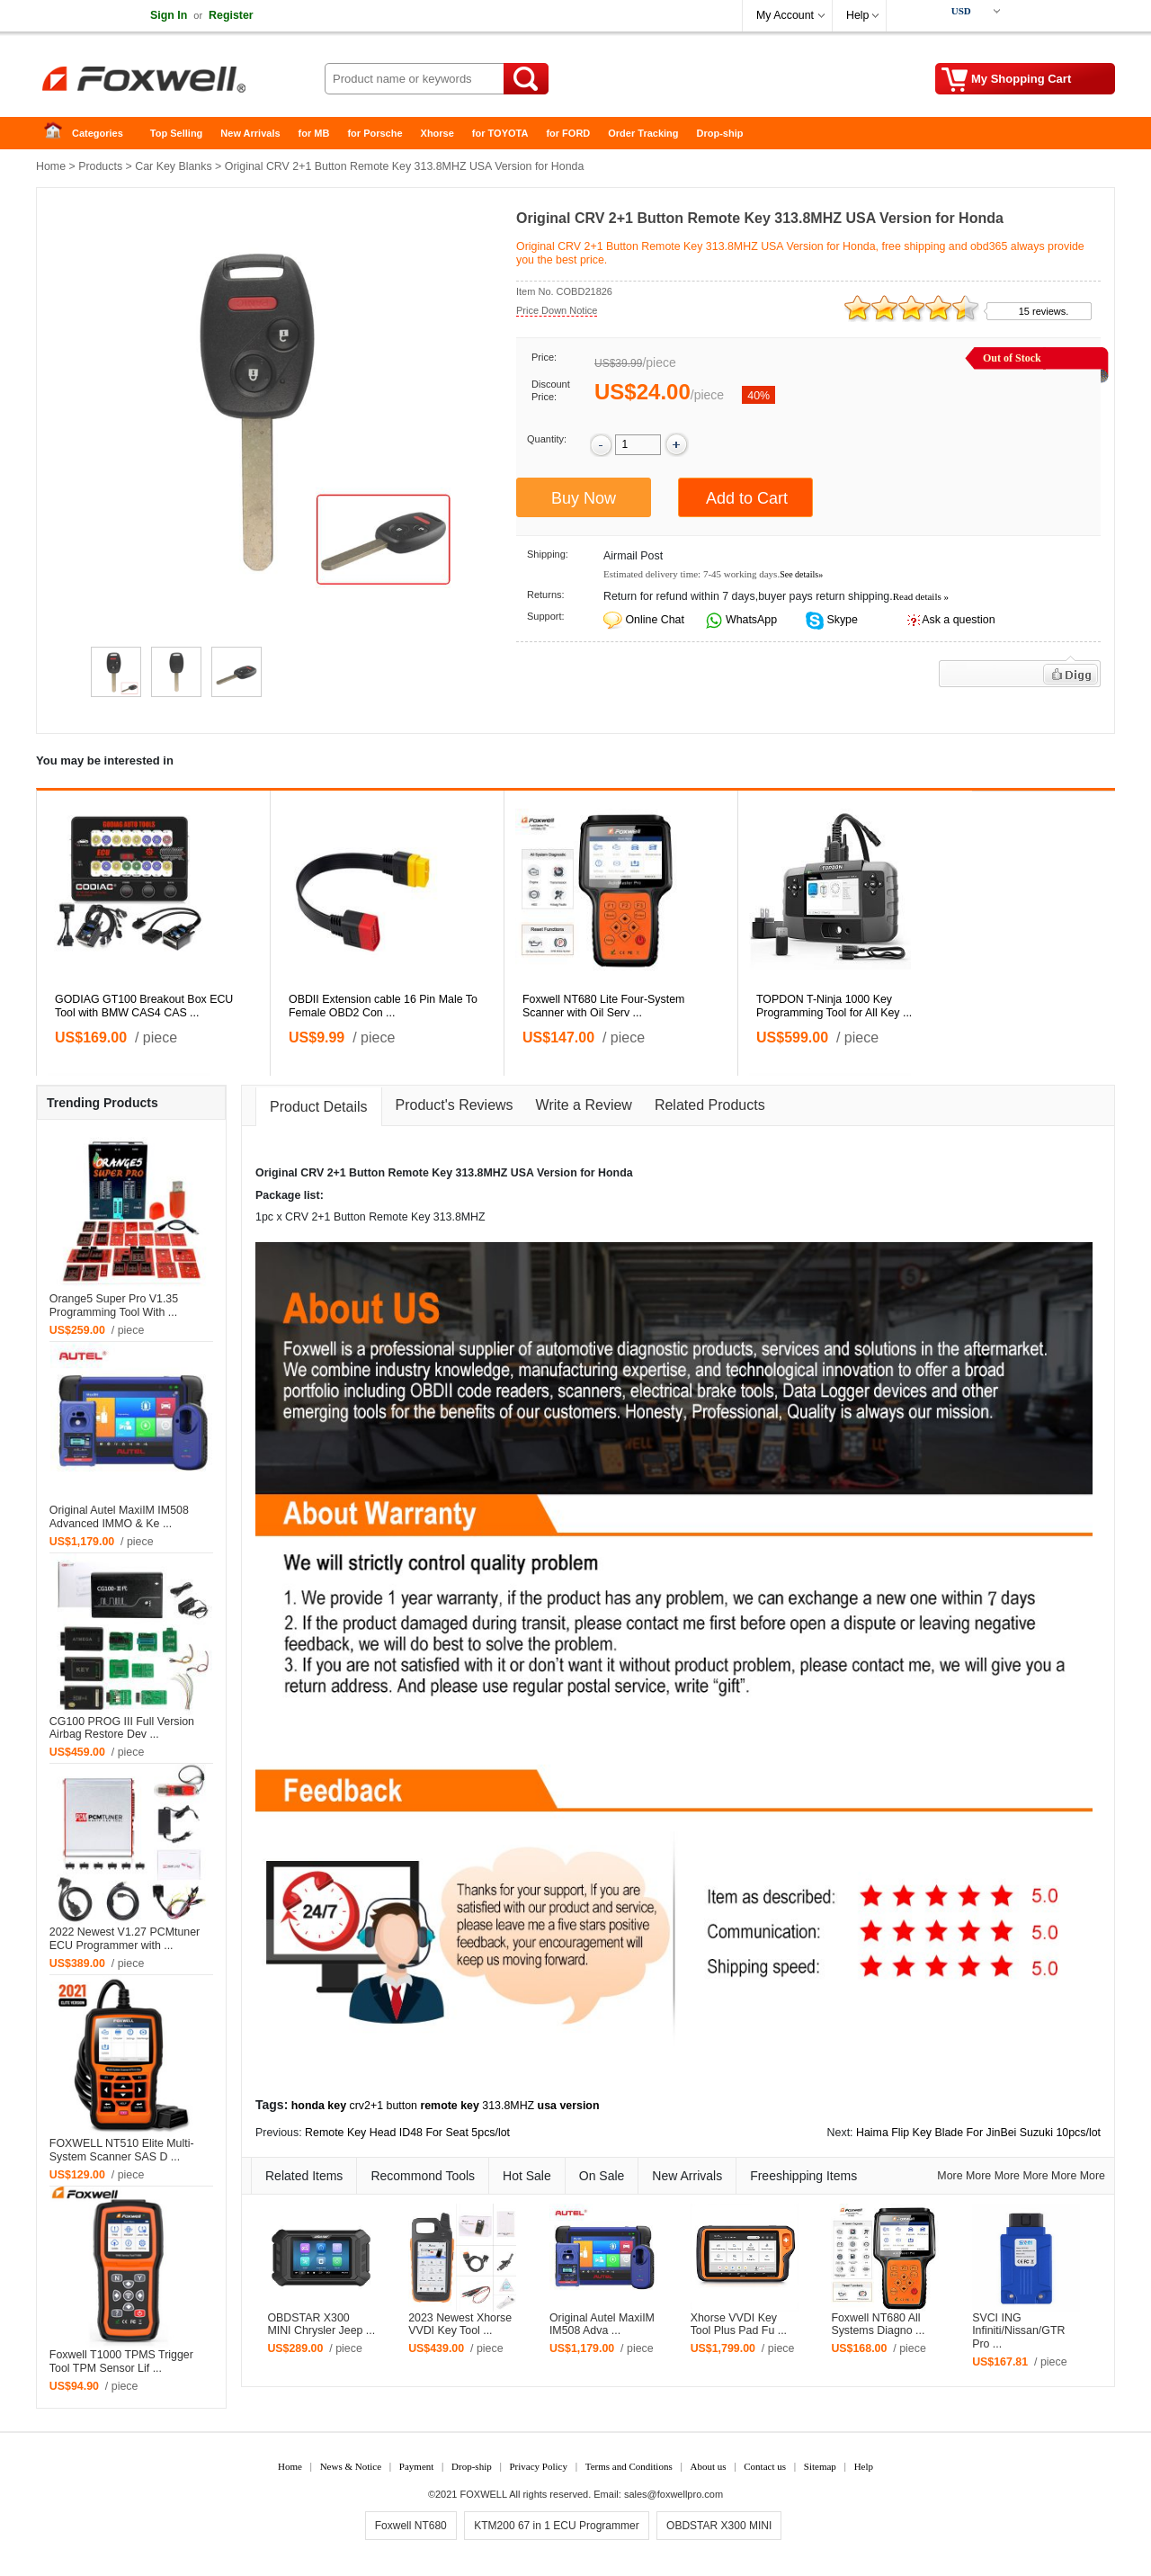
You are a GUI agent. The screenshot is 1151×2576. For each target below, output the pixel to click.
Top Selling (176, 133)
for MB (314, 133)
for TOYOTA (500, 133)
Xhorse (437, 133)
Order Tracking (643, 133)
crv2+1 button (383, 2105)
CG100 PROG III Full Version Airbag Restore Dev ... (121, 1728)
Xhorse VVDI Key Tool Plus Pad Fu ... (739, 2325)
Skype (841, 619)
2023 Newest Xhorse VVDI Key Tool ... (460, 2325)
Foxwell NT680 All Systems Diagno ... (877, 2325)
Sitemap (820, 2466)
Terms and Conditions (629, 2466)
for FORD (568, 133)
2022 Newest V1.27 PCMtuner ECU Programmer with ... (124, 1939)
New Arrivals (250, 133)
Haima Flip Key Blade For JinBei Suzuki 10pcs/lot (978, 2132)
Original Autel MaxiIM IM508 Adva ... (602, 2325)
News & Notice (350, 2466)
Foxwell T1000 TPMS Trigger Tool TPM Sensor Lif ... (121, 2361)
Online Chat (654, 619)
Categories (97, 133)
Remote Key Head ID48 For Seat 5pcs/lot (407, 2132)
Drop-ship (720, 133)
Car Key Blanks (173, 166)
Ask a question (958, 619)
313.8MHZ (508, 2105)
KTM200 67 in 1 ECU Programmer (556, 2525)
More (949, 2175)
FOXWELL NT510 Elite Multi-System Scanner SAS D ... (121, 2150)
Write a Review (584, 1105)
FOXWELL (483, 2494)
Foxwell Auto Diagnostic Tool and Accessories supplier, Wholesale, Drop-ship (180, 81)
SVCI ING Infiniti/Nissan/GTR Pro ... (1018, 2331)
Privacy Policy (538, 2466)
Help (857, 15)
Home (58, 133)
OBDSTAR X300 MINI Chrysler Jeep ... (321, 2325)
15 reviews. (1044, 311)
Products (100, 166)
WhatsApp (750, 619)
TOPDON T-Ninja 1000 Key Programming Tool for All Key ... (834, 1006)
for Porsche (374, 133)
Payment (416, 2466)
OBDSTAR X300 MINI (719, 2525)
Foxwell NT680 (411, 2525)
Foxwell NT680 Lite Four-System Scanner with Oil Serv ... (603, 1006)
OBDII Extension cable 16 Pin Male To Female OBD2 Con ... (383, 1006)
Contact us (765, 2466)
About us (708, 2466)
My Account (785, 15)
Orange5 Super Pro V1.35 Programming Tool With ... (113, 1305)
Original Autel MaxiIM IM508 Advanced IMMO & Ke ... (119, 1517)
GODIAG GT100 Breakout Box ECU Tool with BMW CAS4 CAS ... (144, 1006)
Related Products (710, 1105)
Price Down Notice (556, 310)
